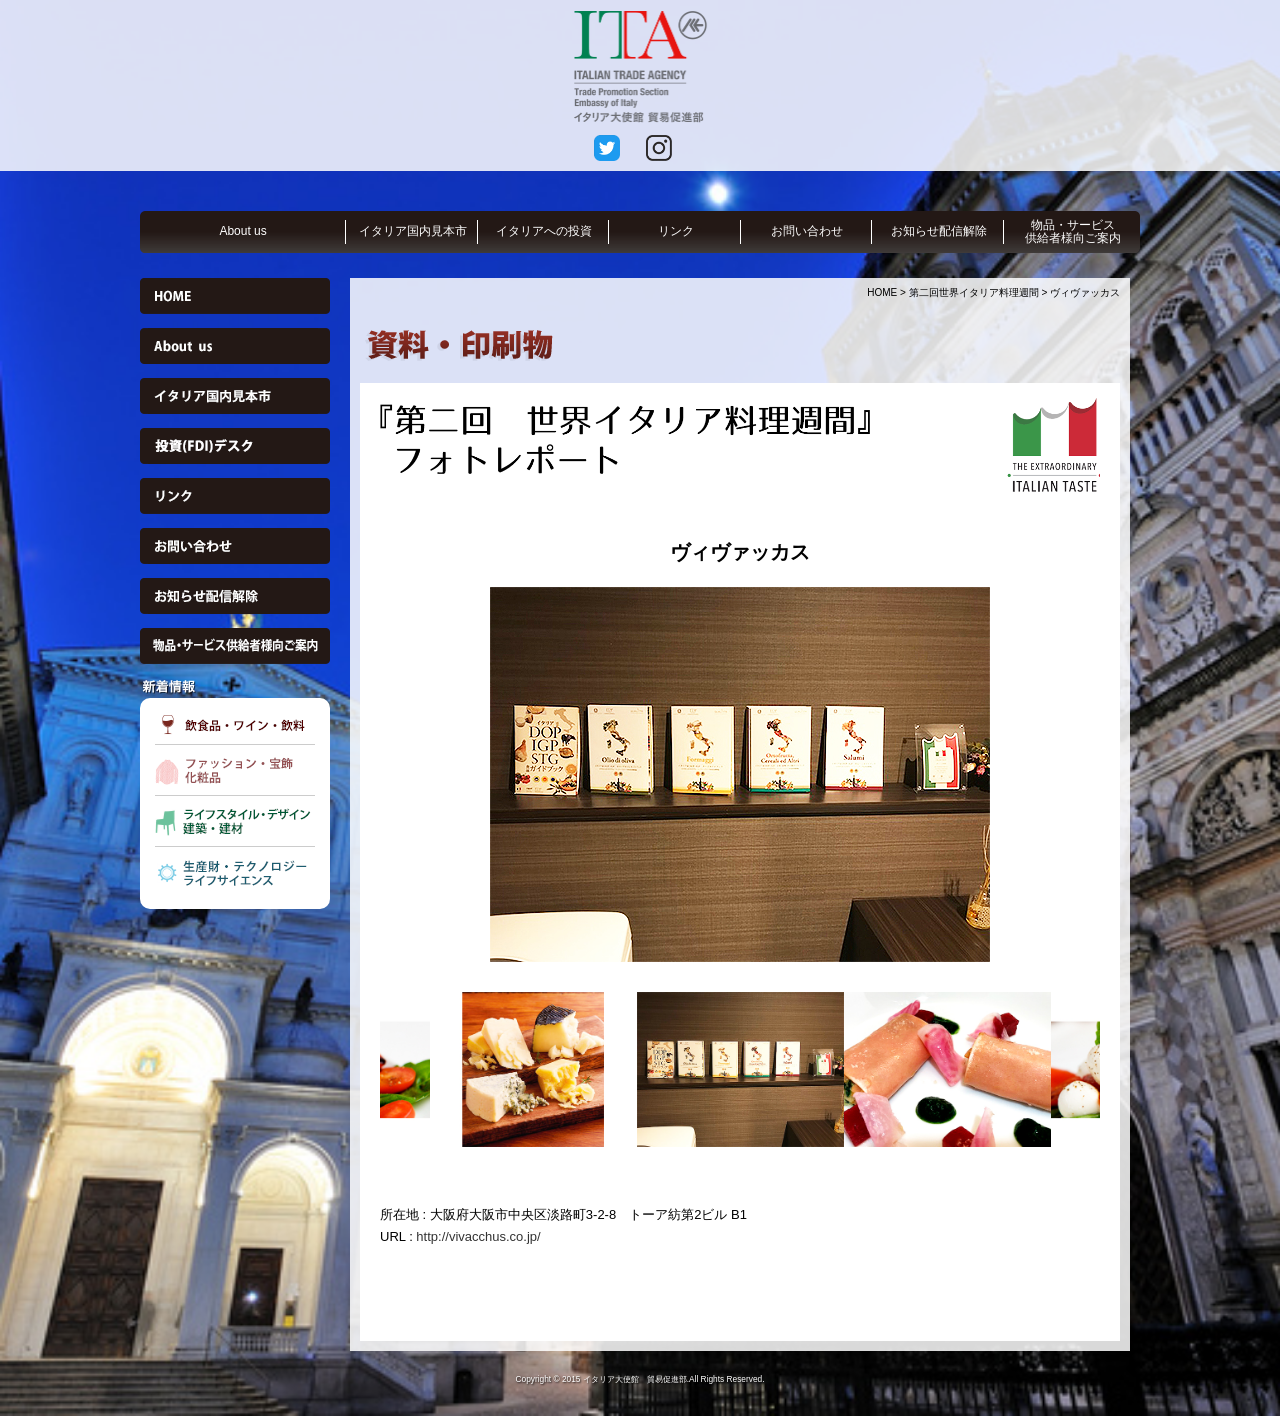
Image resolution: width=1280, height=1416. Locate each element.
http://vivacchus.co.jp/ (478, 1236)
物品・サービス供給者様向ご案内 (1073, 231)
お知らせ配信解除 (939, 231)
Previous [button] (365, 774)
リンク (676, 231)
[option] (740, 774)
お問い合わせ (807, 231)
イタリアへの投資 (544, 231)
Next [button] (1115, 774)
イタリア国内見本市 (413, 231)
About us (242, 231)
